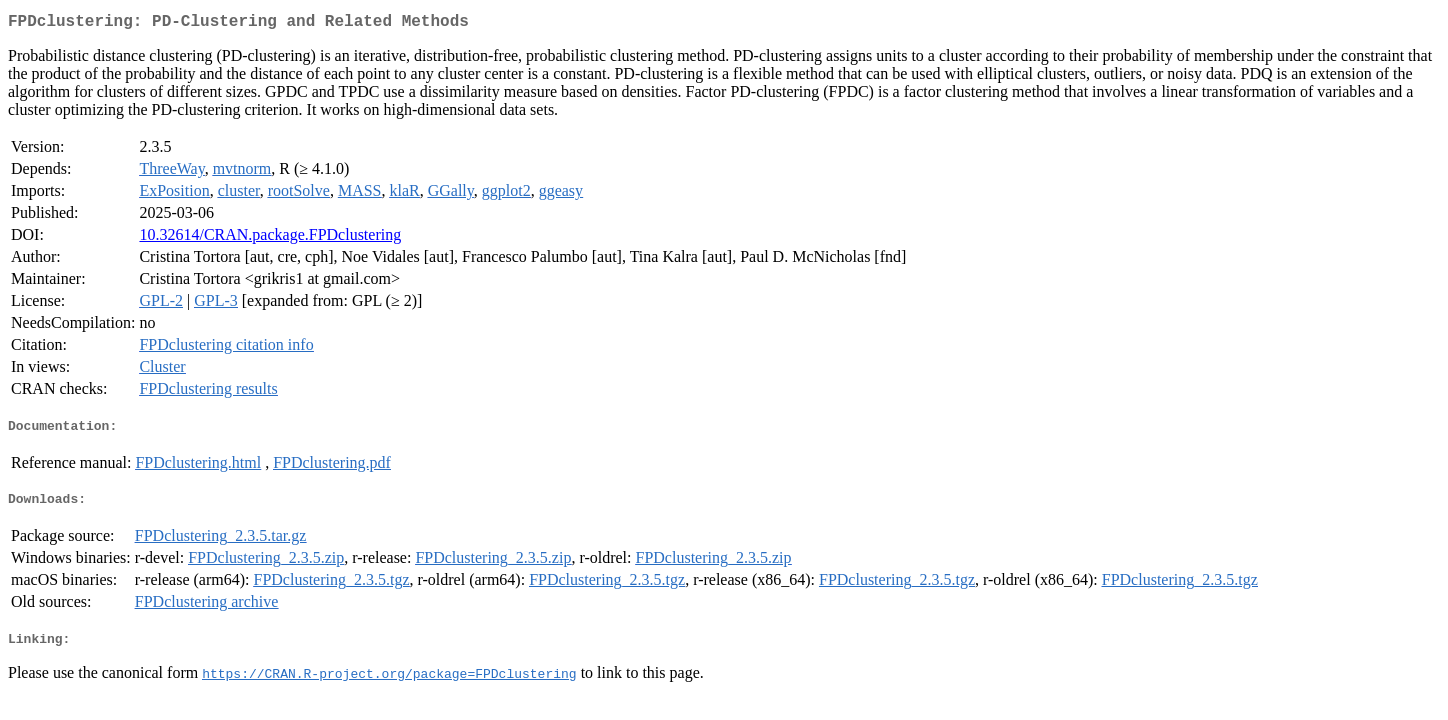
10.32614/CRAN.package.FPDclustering (270, 238)
